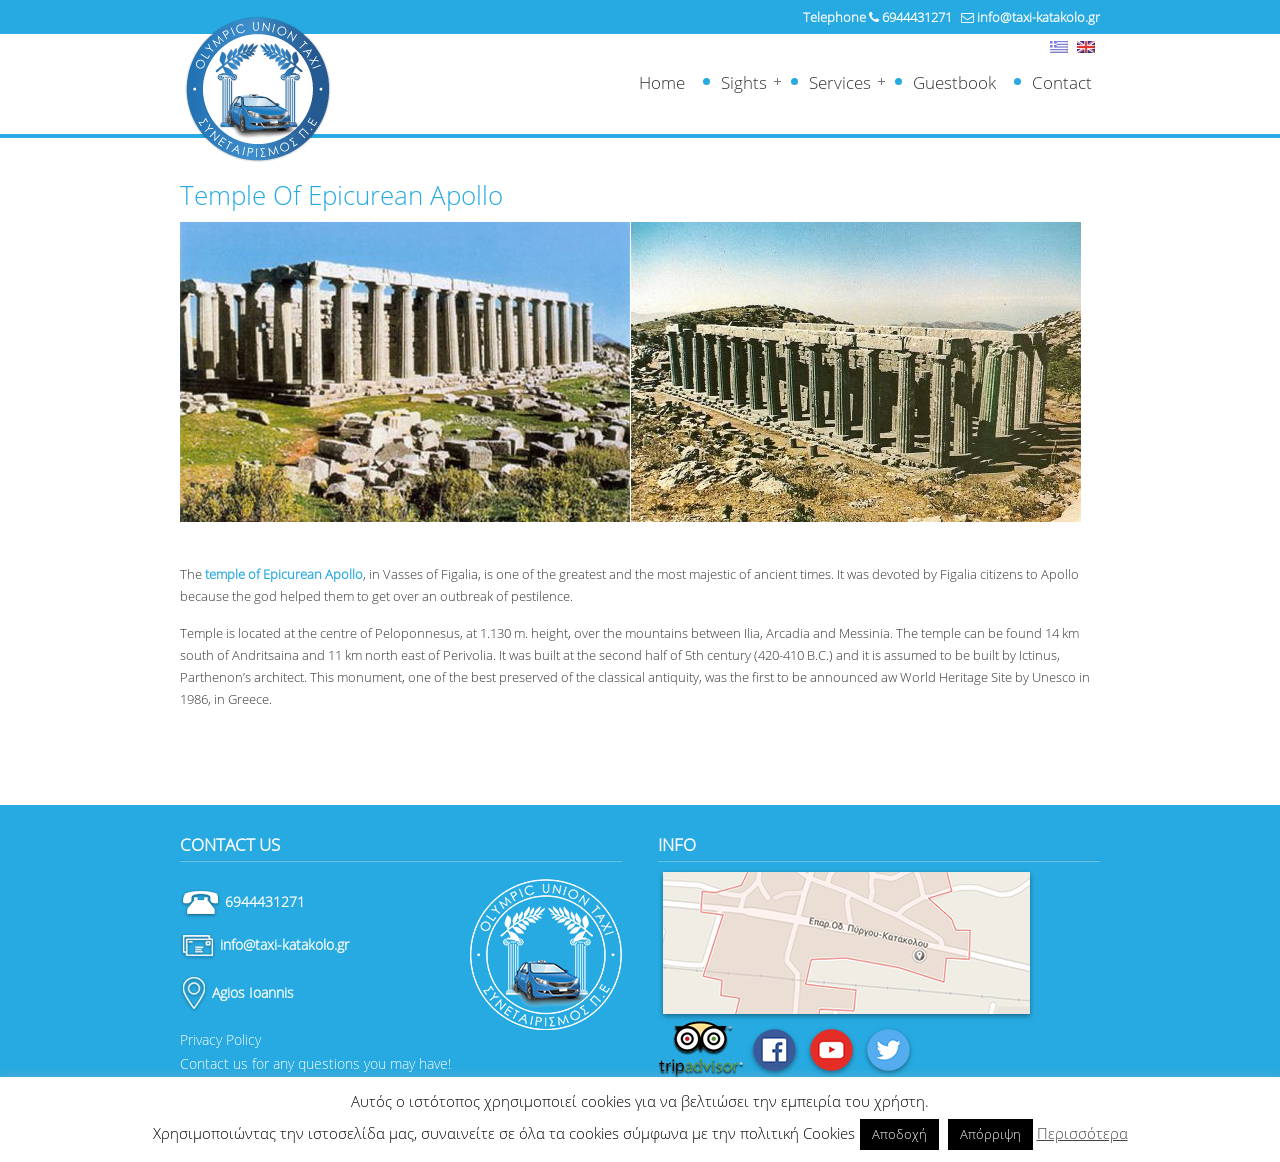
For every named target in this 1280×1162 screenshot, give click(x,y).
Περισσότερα (1082, 1133)
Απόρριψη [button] (990, 1134)
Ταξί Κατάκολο (257, 89)
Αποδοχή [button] (899, 1134)
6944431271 (917, 17)
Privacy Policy (220, 1039)
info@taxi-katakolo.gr (1038, 17)
